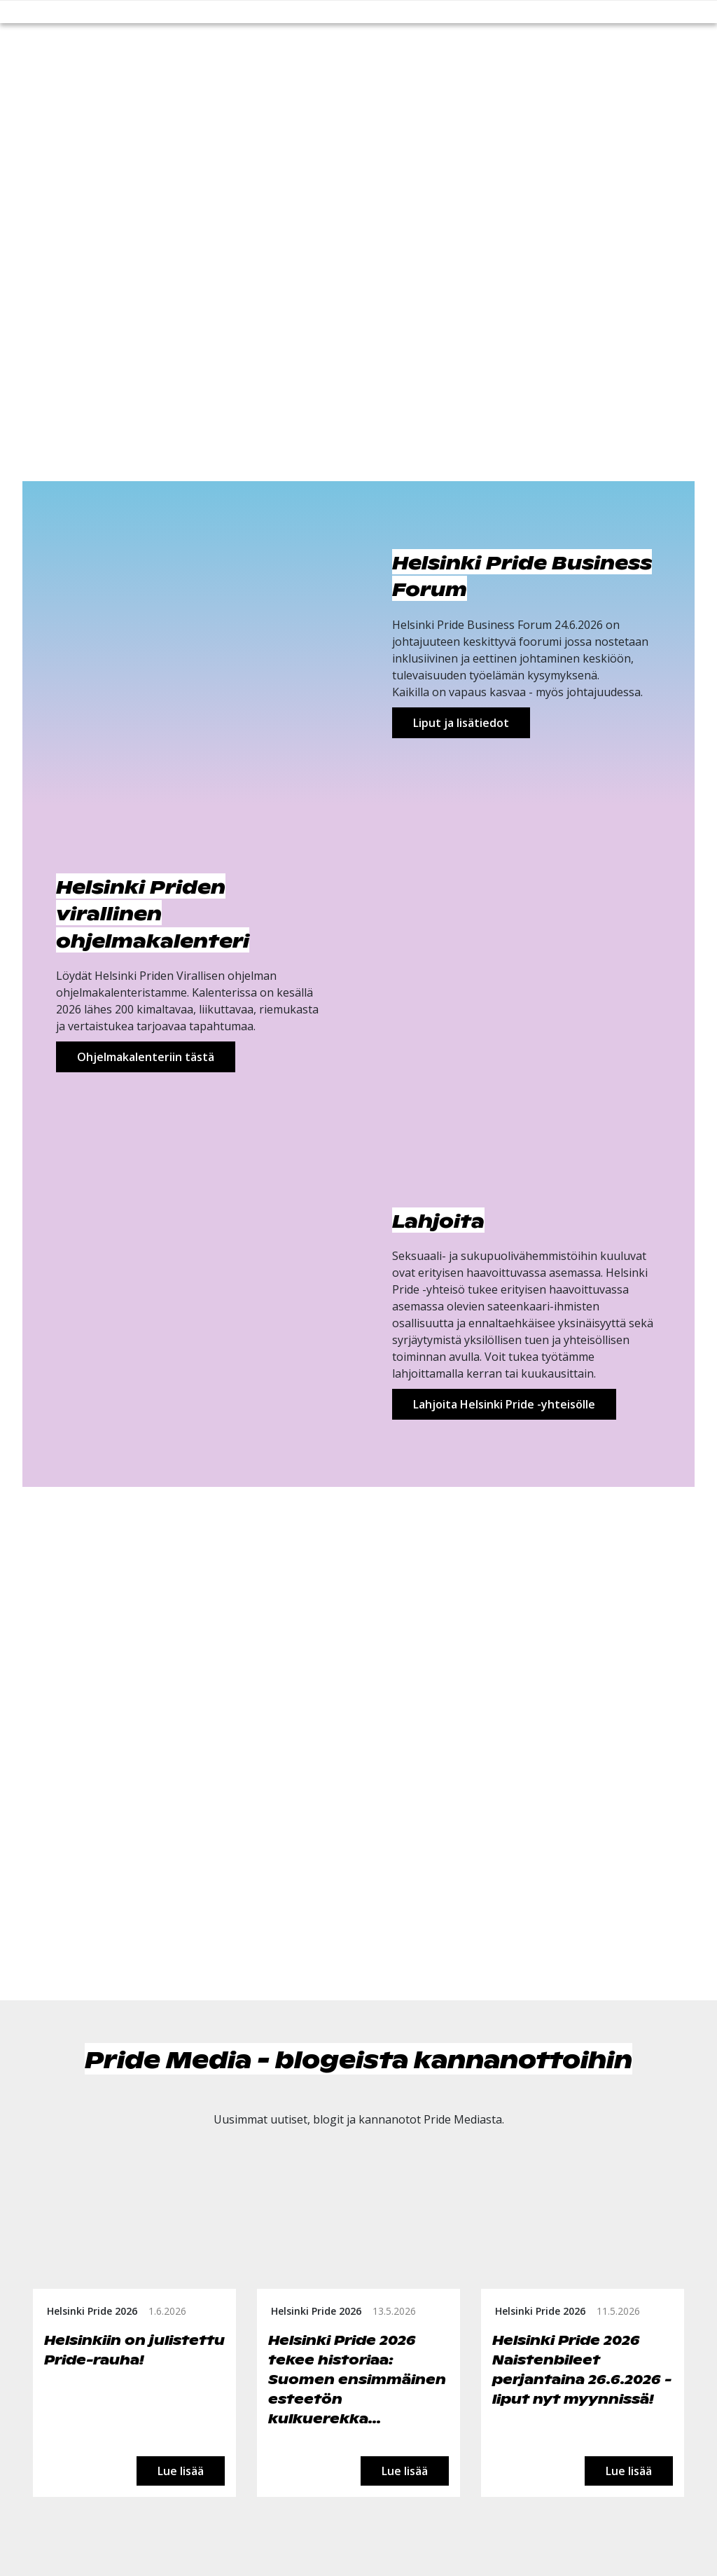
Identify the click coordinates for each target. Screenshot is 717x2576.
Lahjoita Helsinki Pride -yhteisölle (504, 1404)
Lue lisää (181, 2471)
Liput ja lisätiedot (461, 722)
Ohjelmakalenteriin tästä (145, 1057)
